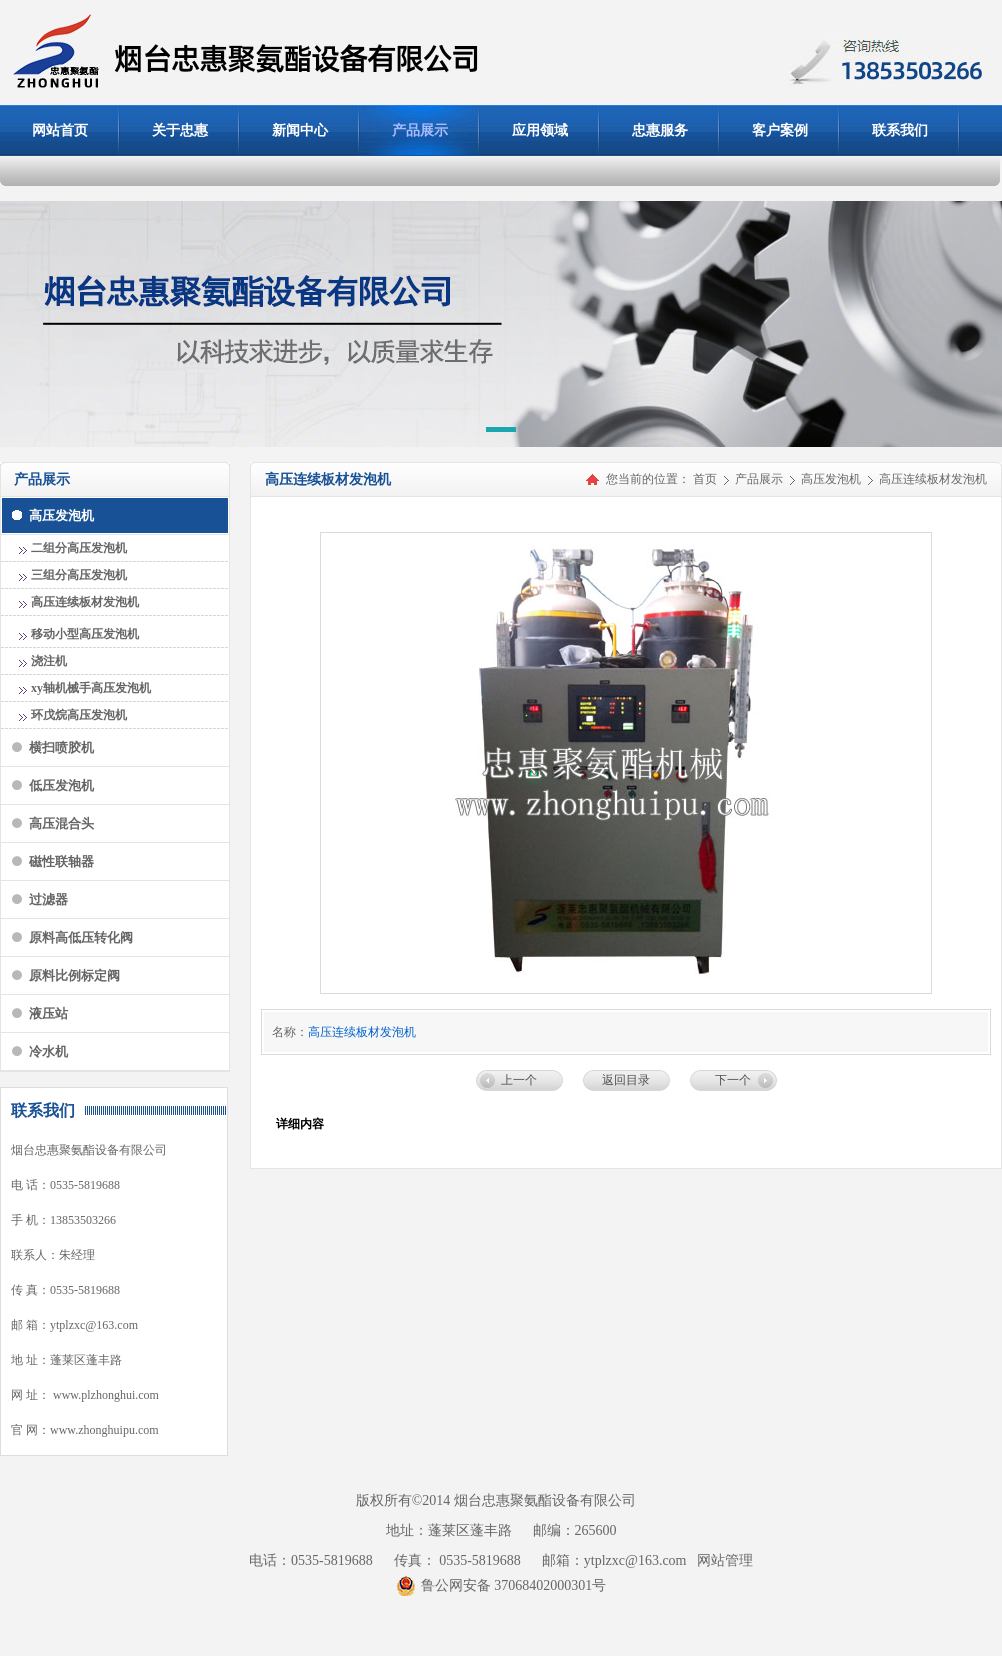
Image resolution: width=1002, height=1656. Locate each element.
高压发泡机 (832, 479)
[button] (501, 433)
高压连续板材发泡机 (933, 479)
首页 (705, 479)
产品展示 (760, 479)
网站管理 (725, 1560)
